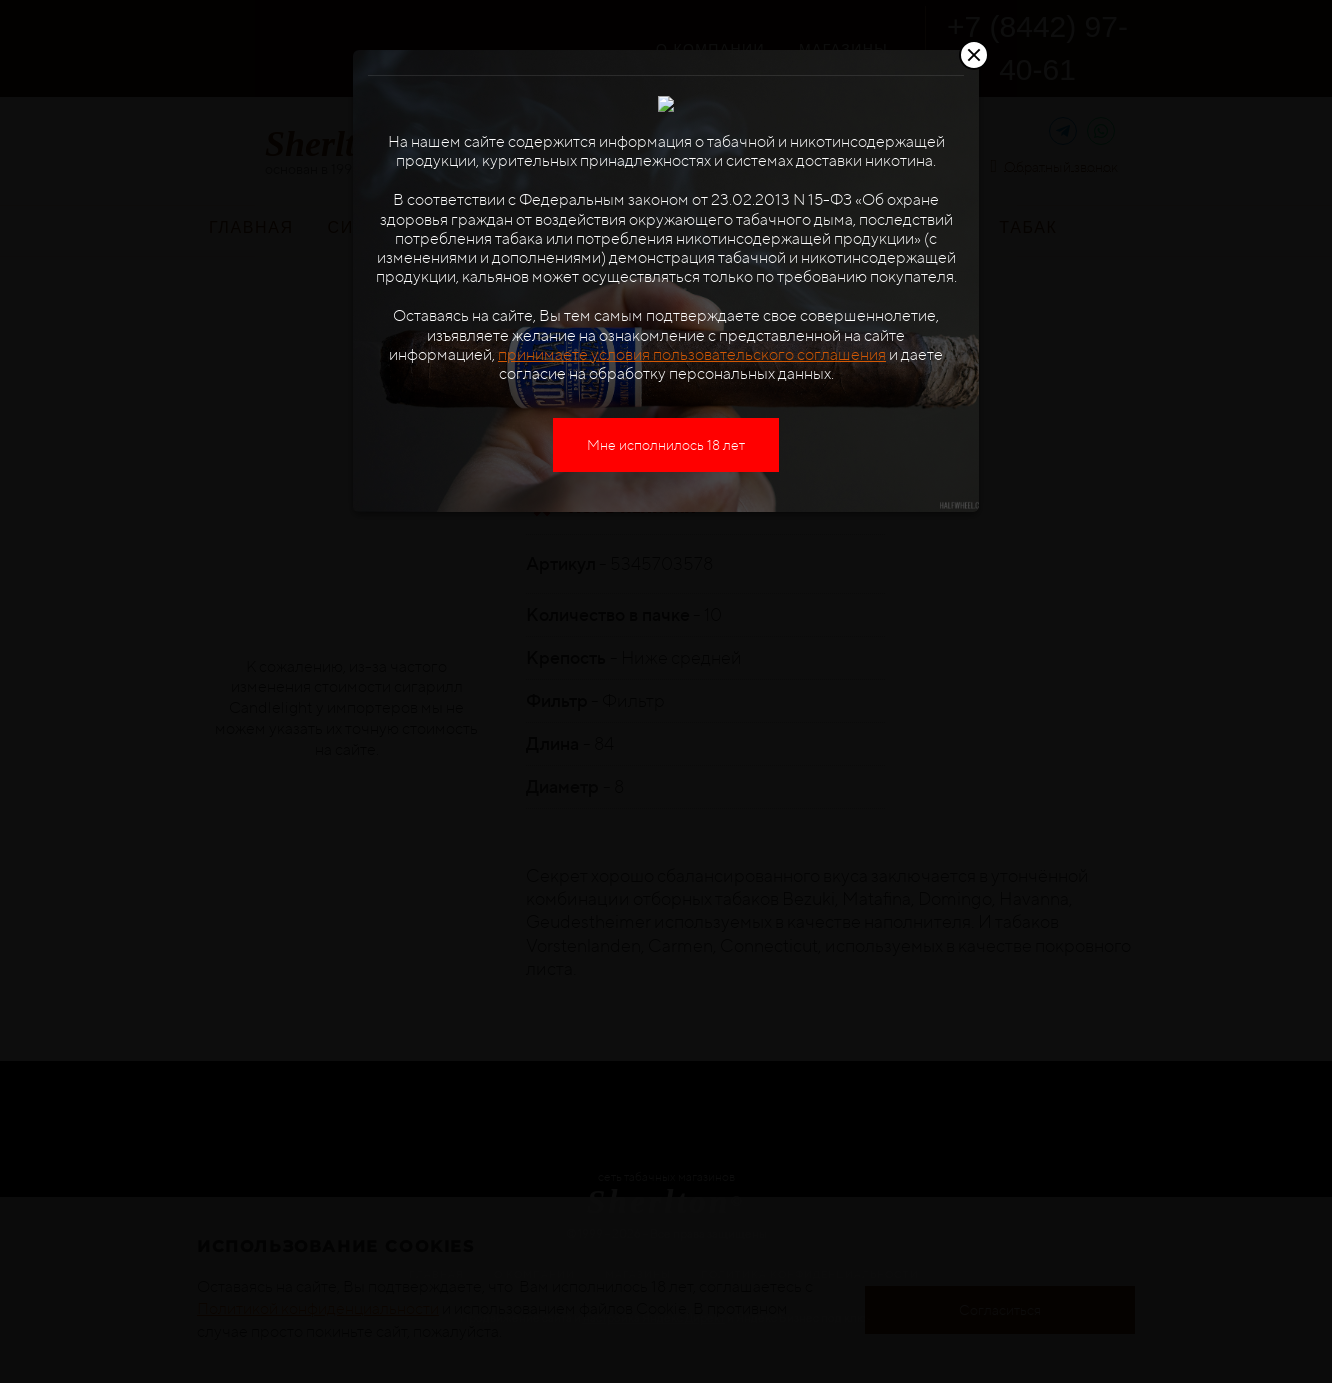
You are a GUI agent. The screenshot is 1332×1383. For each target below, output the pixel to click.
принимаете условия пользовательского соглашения (692, 421)
